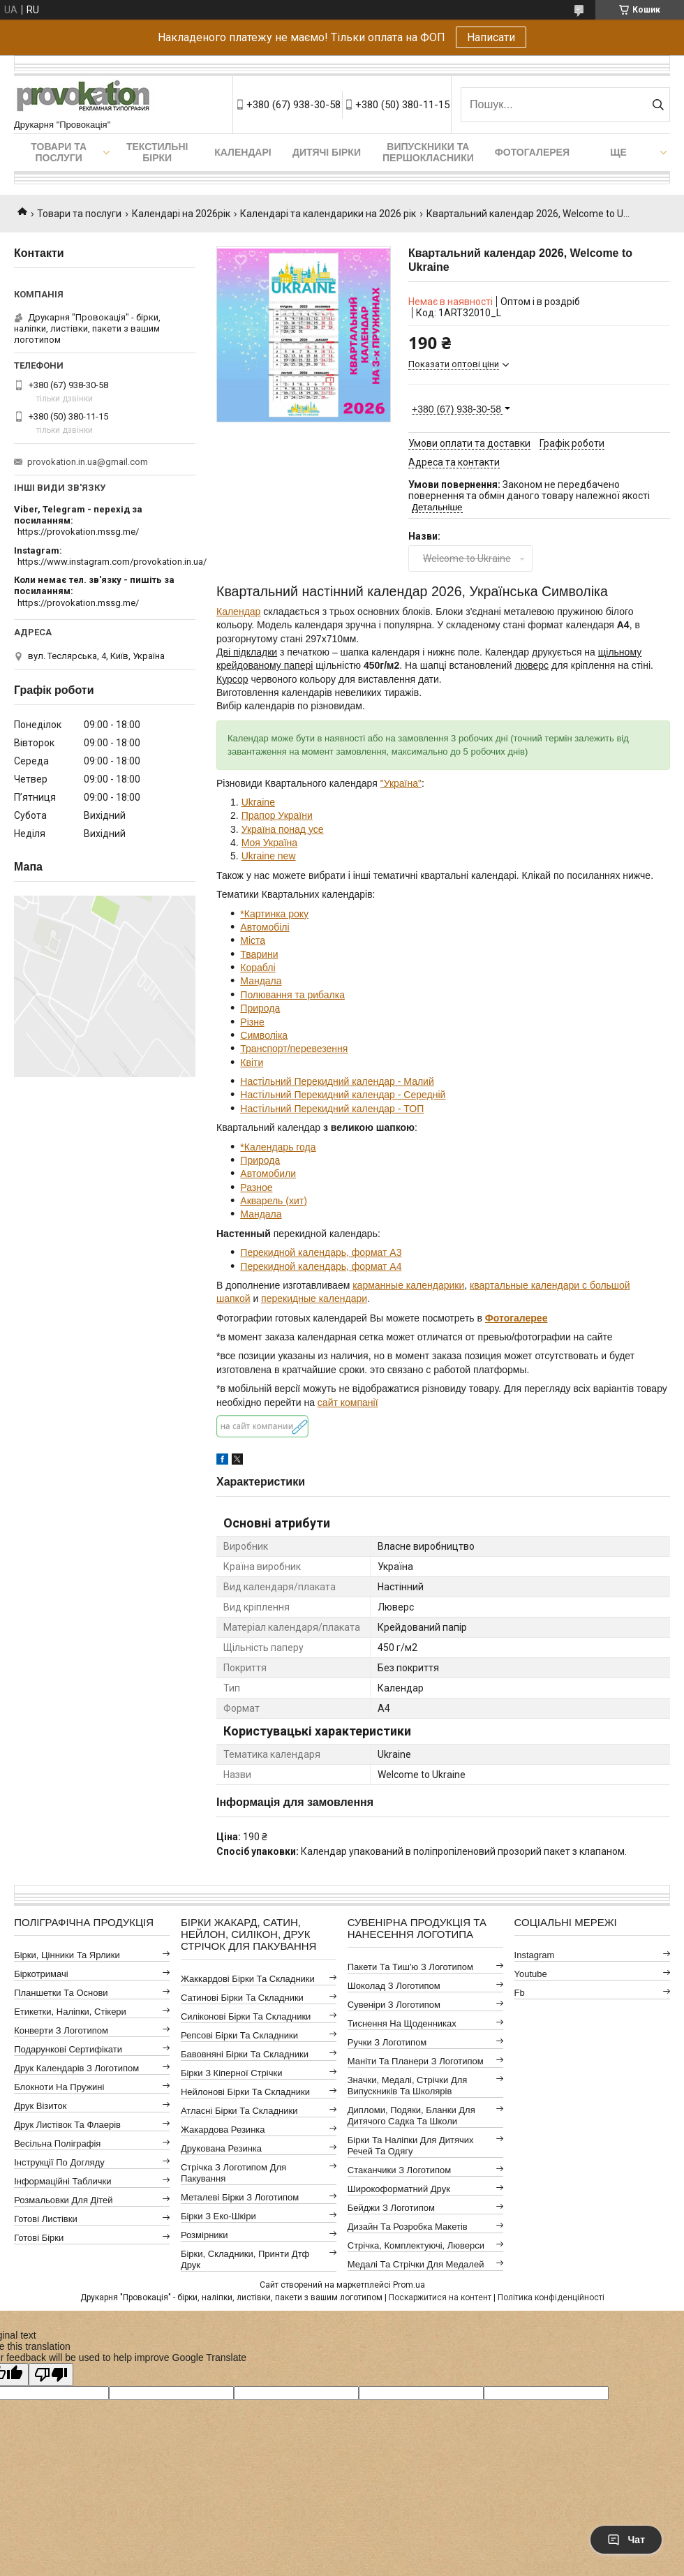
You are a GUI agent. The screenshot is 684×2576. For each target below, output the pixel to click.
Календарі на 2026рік (181, 213)
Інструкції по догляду (59, 2162)
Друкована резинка (221, 2148)
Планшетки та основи (60, 1992)
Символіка (264, 1035)
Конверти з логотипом (61, 2030)
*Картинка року (274, 913)
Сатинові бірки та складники (242, 1997)
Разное (256, 1187)
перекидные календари (314, 1298)
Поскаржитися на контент (440, 2297)
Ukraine (258, 802)
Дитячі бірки (326, 152)
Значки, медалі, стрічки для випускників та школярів (408, 2085)
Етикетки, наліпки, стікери (70, 2011)
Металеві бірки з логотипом (240, 2197)
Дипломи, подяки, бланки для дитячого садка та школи (411, 2115)
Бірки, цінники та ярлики (67, 1955)
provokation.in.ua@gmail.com (87, 462)
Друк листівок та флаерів (67, 2124)
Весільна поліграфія (57, 2143)
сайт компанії (348, 1402)
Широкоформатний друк (399, 2189)
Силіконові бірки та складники (246, 2016)
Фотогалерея (532, 152)
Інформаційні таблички (62, 2181)
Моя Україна (269, 842)
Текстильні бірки (157, 152)
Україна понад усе (282, 829)
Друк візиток (40, 2106)
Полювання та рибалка (292, 994)
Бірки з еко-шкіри (218, 2216)
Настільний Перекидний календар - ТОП (332, 1108)
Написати (491, 37)
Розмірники (204, 2235)
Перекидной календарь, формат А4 (320, 1266)
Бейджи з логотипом (391, 2208)
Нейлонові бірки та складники (245, 2092)
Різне (252, 1022)
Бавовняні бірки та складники (244, 2054)
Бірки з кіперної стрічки (231, 2073)
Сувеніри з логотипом (394, 2004)
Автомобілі (264, 927)
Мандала (260, 980)
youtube (530, 1974)
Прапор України (277, 815)
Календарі (242, 152)
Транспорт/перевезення (294, 1048)
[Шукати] (658, 104)
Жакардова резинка (223, 2129)
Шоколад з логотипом (394, 1986)
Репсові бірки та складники (239, 2035)
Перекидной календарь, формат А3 (320, 1252)
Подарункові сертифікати (68, 2049)
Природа (260, 1008)
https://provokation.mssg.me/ (78, 531)
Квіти (251, 1062)
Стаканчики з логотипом (399, 2170)
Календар (238, 611)
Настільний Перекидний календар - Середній (342, 1094)
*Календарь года (277, 1147)
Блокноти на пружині (59, 2087)
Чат (626, 2539)
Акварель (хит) (273, 1200)
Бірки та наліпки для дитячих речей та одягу (411, 2145)
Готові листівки (45, 2219)
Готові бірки (39, 2238)
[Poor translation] (51, 2374)
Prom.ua (409, 2285)
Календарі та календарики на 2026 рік (328, 213)
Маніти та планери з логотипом (416, 2061)
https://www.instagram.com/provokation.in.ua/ (112, 561)
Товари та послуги (59, 152)
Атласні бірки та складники (239, 2110)
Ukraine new (268, 855)
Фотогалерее (516, 1318)
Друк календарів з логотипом (76, 2068)
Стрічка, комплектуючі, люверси (416, 2245)
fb (519, 1992)
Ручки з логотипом (387, 2042)
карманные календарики (408, 1285)
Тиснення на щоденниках (402, 2023)
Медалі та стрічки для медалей (416, 2264)
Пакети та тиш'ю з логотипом (410, 1967)
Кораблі (257, 967)
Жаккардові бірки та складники (248, 1979)
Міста (252, 940)
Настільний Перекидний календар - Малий (336, 1081)
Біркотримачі (41, 1974)
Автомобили (268, 1173)
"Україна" (401, 783)
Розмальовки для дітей (63, 2200)
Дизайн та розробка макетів (408, 2226)
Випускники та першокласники (428, 152)
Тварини (259, 954)
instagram (534, 1955)
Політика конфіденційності (551, 2297)
